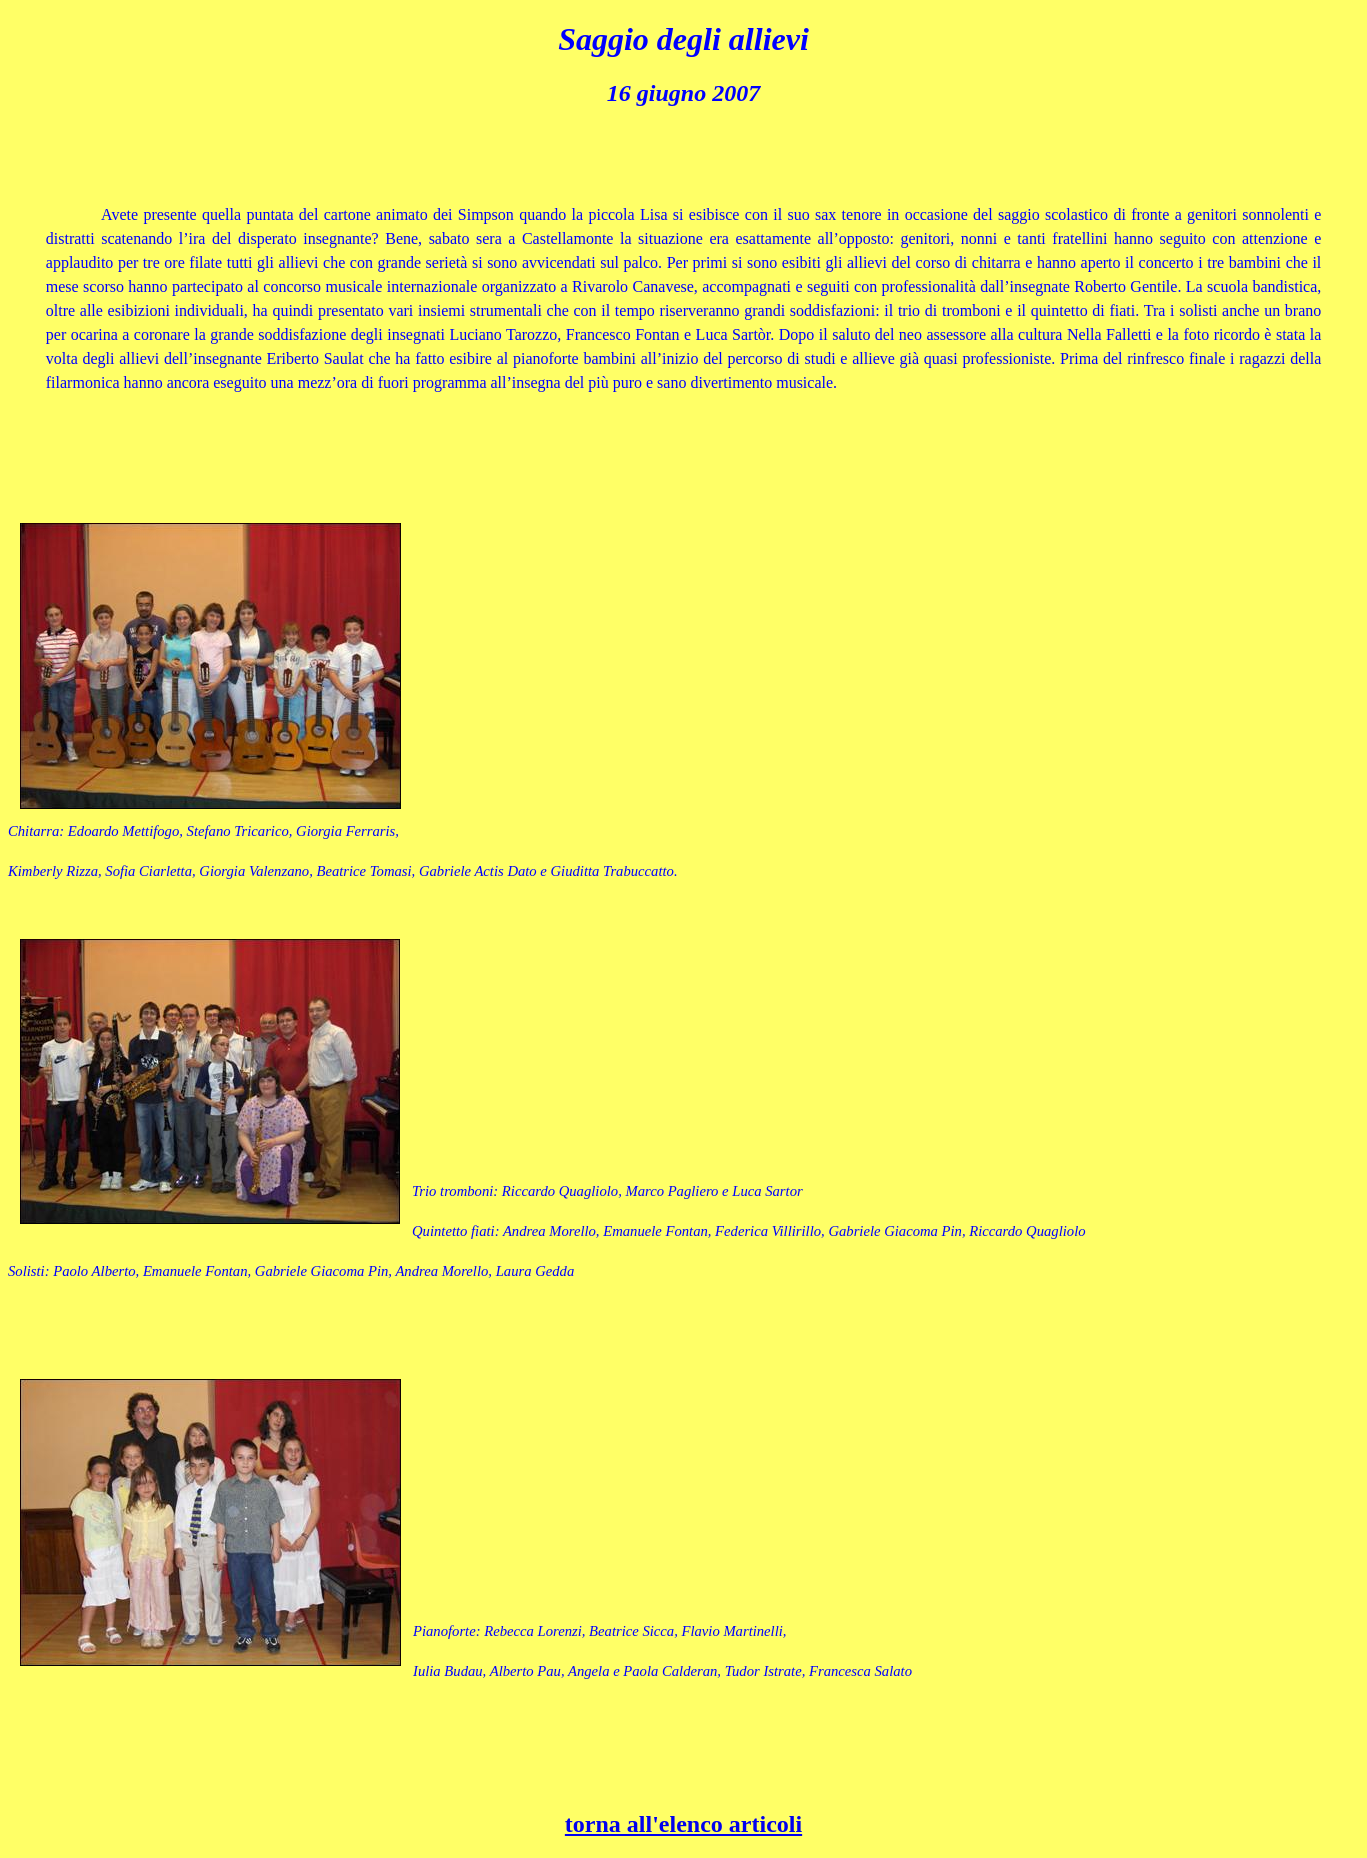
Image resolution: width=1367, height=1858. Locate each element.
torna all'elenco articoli (683, 1824)
